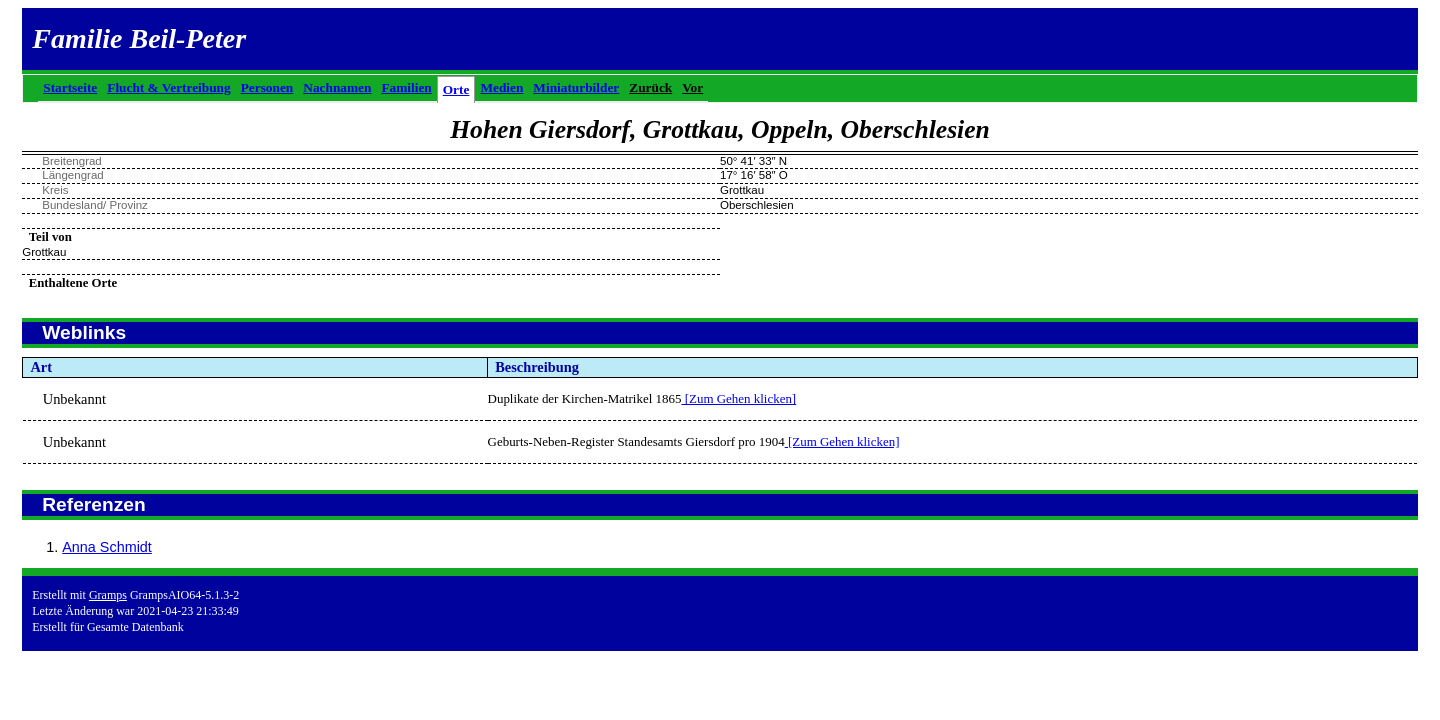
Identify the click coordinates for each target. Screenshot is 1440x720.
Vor (692, 87)
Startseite (70, 87)
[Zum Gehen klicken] (738, 398)
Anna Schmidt (107, 547)
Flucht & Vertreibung (168, 87)
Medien (501, 87)
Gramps (108, 595)
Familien (406, 87)
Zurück (650, 87)
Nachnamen (337, 87)
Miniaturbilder (576, 87)
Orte (456, 89)
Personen (267, 87)
